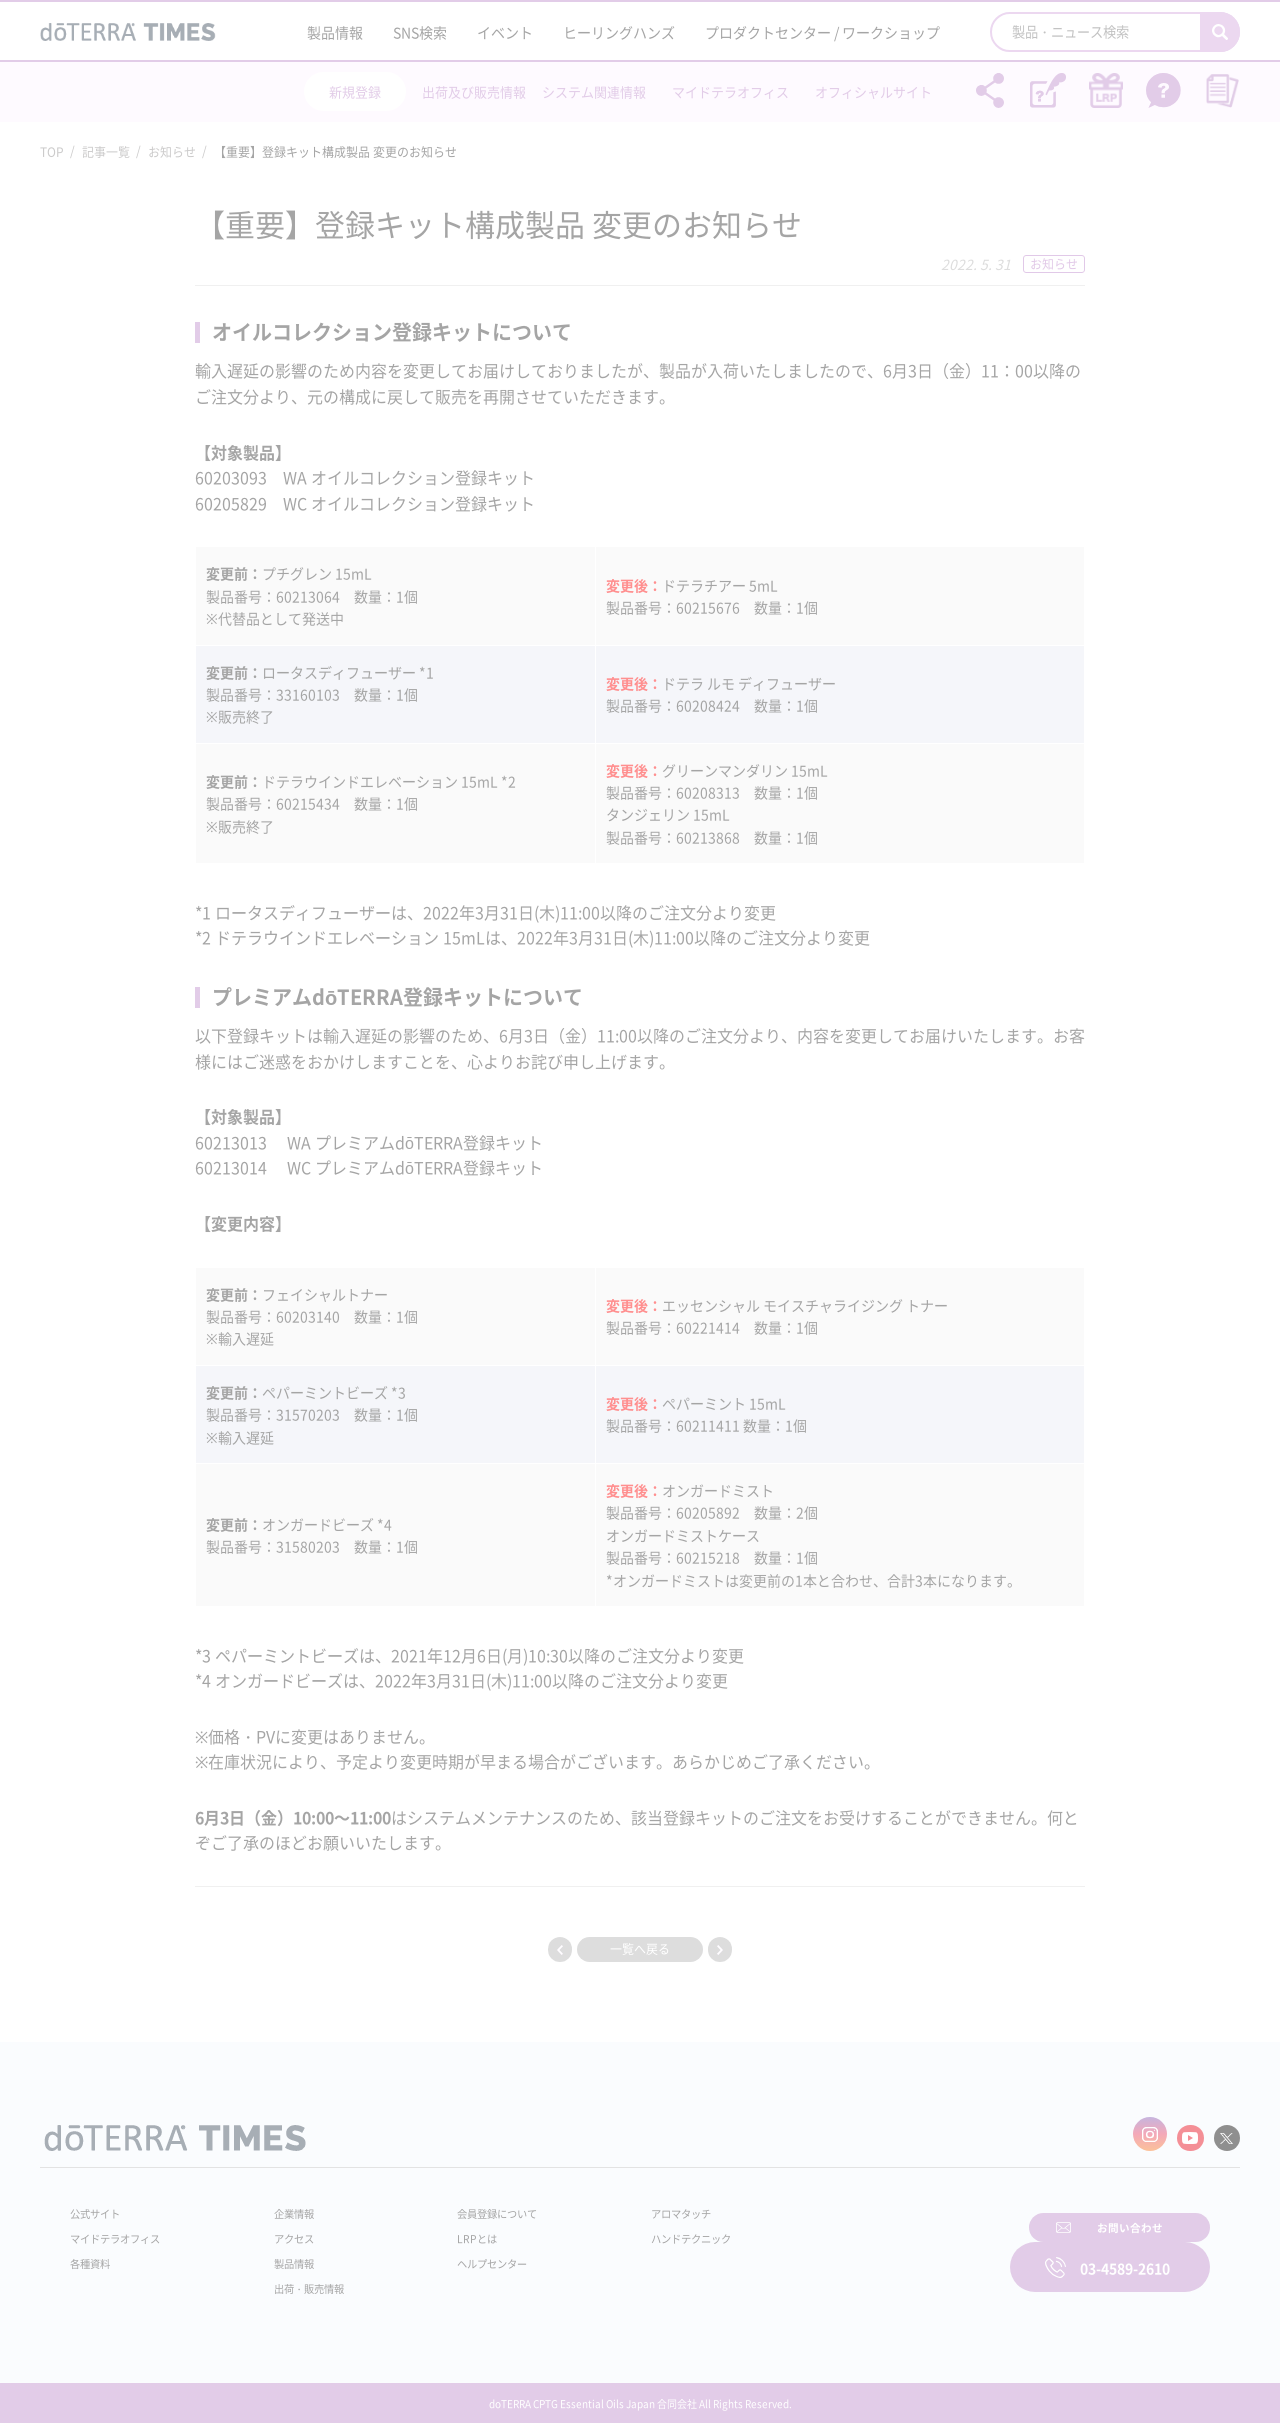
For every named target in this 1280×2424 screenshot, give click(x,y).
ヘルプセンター (466, 2256)
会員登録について (472, 2206)
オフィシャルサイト (873, 91)
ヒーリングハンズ (619, 32)
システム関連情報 (594, 91)
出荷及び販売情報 (474, 91)
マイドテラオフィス (730, 91)
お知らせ (172, 152)
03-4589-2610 (1125, 2253)
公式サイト (100, 2206)
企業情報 (283, 2206)
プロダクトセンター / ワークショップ (822, 32)
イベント (505, 32)
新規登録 (355, 91)
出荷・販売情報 (301, 2281)
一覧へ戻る (640, 1949)
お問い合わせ (895, 2253)
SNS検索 (420, 32)
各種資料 (94, 2256)
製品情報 (335, 32)
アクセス (283, 2231)
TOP (52, 152)
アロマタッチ (637, 2206)
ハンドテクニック (649, 2231)
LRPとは (447, 2231)
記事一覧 (106, 152)
